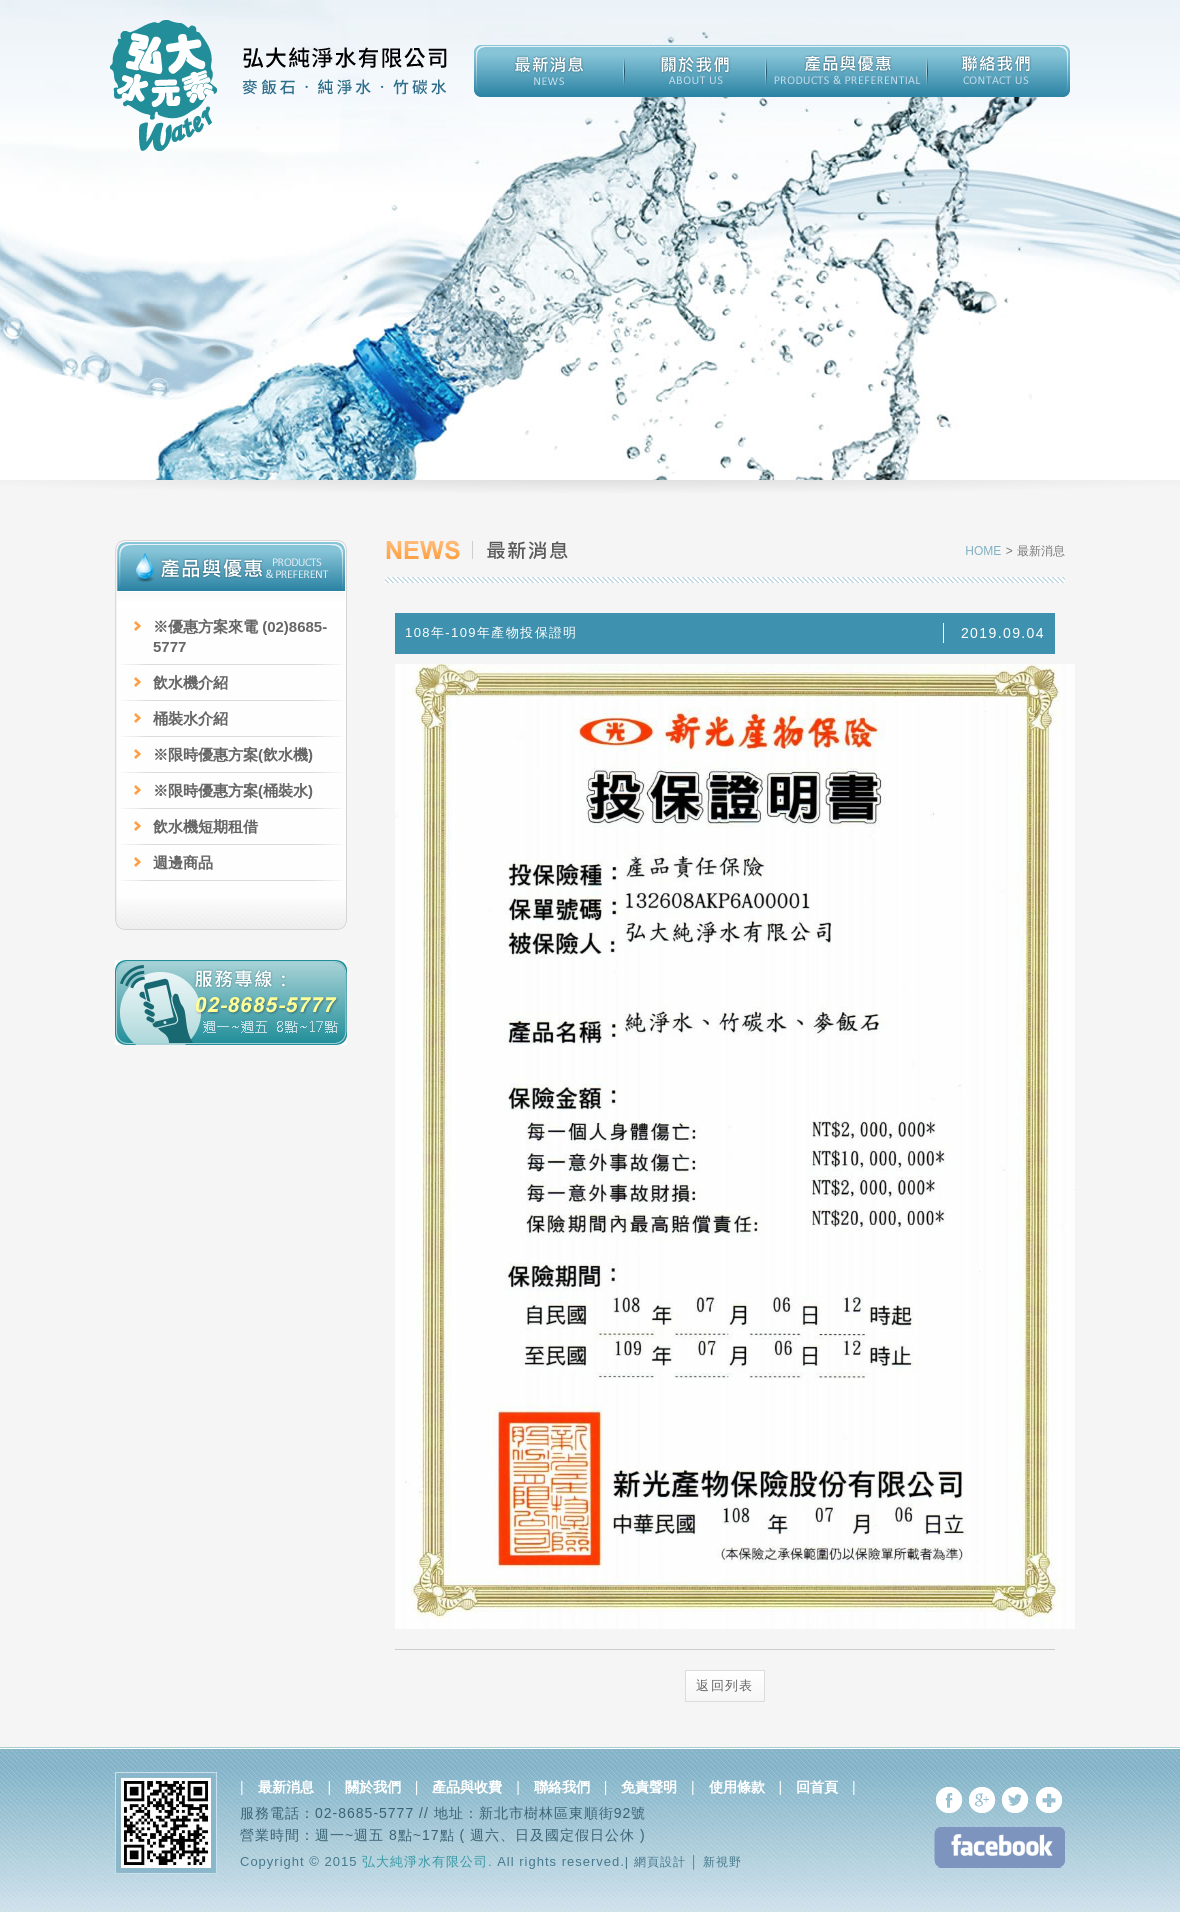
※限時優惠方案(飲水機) (233, 754)
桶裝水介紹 (190, 718)
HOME (985, 551)
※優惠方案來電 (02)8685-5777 (240, 636)
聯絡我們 (562, 1787)
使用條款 (737, 1787)
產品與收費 (467, 1787)
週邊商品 (183, 862)
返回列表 (725, 1685)
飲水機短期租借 (205, 826)
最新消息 (286, 1787)
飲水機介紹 (190, 682)
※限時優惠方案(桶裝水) (233, 790)
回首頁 (817, 1787)
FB (999, 1847)
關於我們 (373, 1787)
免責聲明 (649, 1787)
